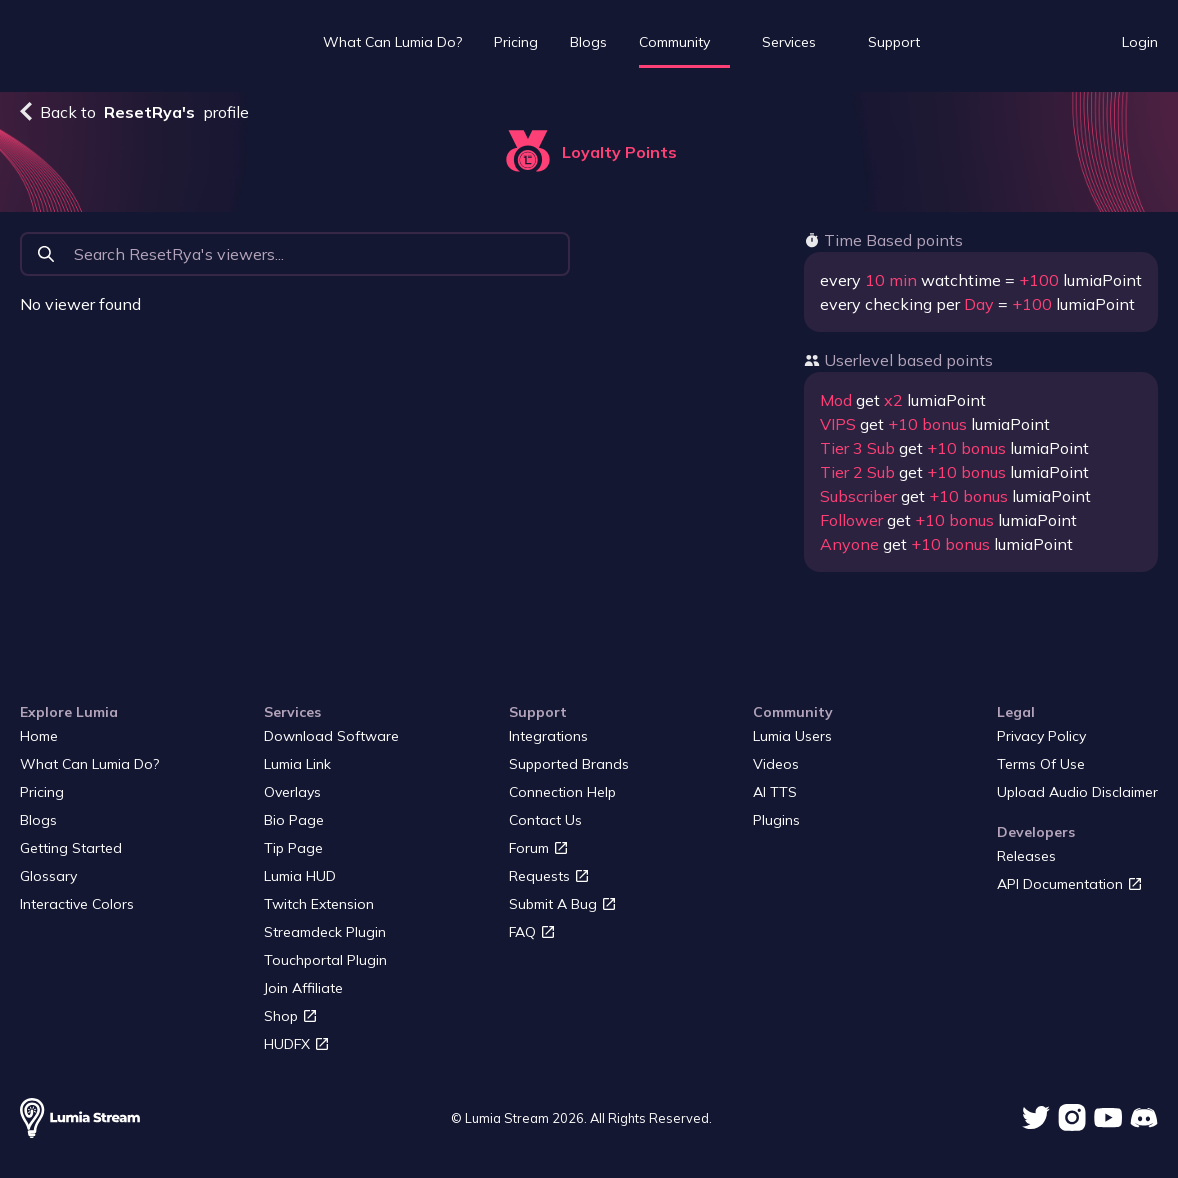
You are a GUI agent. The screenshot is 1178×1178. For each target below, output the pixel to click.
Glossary (48, 876)
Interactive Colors (77, 904)
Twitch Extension (319, 904)
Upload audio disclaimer (1077, 792)
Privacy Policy (1041, 736)
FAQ (532, 932)
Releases (1026, 856)
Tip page (293, 848)
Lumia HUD (300, 876)
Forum (539, 848)
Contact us (545, 820)
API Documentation (1070, 884)
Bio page (294, 820)
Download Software (331, 736)
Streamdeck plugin (325, 932)
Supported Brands (569, 764)
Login (1140, 42)
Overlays (292, 792)
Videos (776, 764)
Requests (549, 876)
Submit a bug (563, 904)
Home (39, 736)
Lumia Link (297, 764)
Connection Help (562, 792)
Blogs (588, 42)
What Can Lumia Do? (392, 42)
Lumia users (792, 736)
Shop (291, 1016)
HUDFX (297, 1044)
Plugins (776, 820)
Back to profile (134, 112)
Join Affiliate (303, 988)
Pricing (516, 42)
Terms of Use (1041, 764)
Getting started (71, 848)
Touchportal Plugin (325, 960)
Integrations (548, 736)
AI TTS (775, 792)
